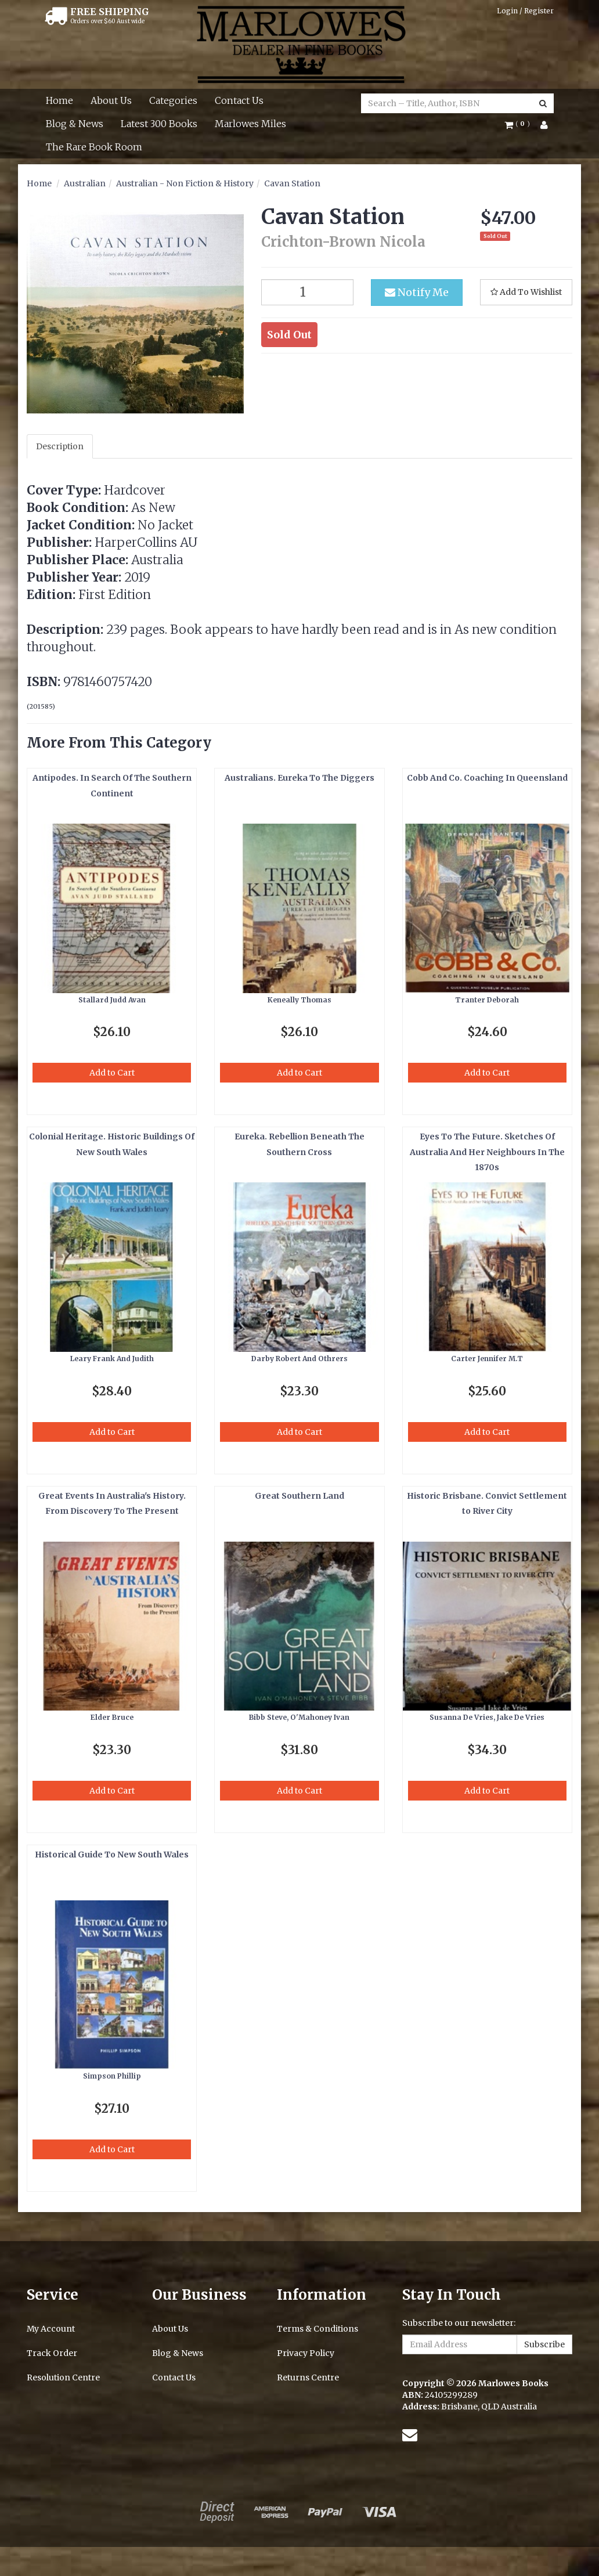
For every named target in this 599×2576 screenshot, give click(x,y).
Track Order (52, 2353)
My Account (51, 2329)
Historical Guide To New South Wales (112, 1854)
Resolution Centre (63, 2377)
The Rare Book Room (94, 147)
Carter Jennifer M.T (487, 1358)
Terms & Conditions (317, 2329)
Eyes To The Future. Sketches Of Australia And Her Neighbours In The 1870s (487, 1151)
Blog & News (74, 123)
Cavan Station (292, 183)
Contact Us (239, 100)
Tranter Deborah (487, 999)
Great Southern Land (299, 1496)
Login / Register (525, 10)
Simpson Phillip (112, 2076)
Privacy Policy (305, 2353)
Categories (173, 100)
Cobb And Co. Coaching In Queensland (487, 778)
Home (59, 100)
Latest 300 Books (159, 123)
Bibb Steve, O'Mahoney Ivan (299, 1717)
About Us (111, 100)
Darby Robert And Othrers (299, 1358)
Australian (85, 183)
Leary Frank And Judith (112, 1358)
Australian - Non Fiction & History (185, 183)
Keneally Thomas (299, 999)
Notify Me (417, 292)
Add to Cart (112, 1072)
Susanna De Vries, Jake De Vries (487, 1717)
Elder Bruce (112, 1717)
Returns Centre (308, 2377)
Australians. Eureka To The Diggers (299, 778)
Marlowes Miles (250, 123)
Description (60, 446)
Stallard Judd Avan (112, 999)
